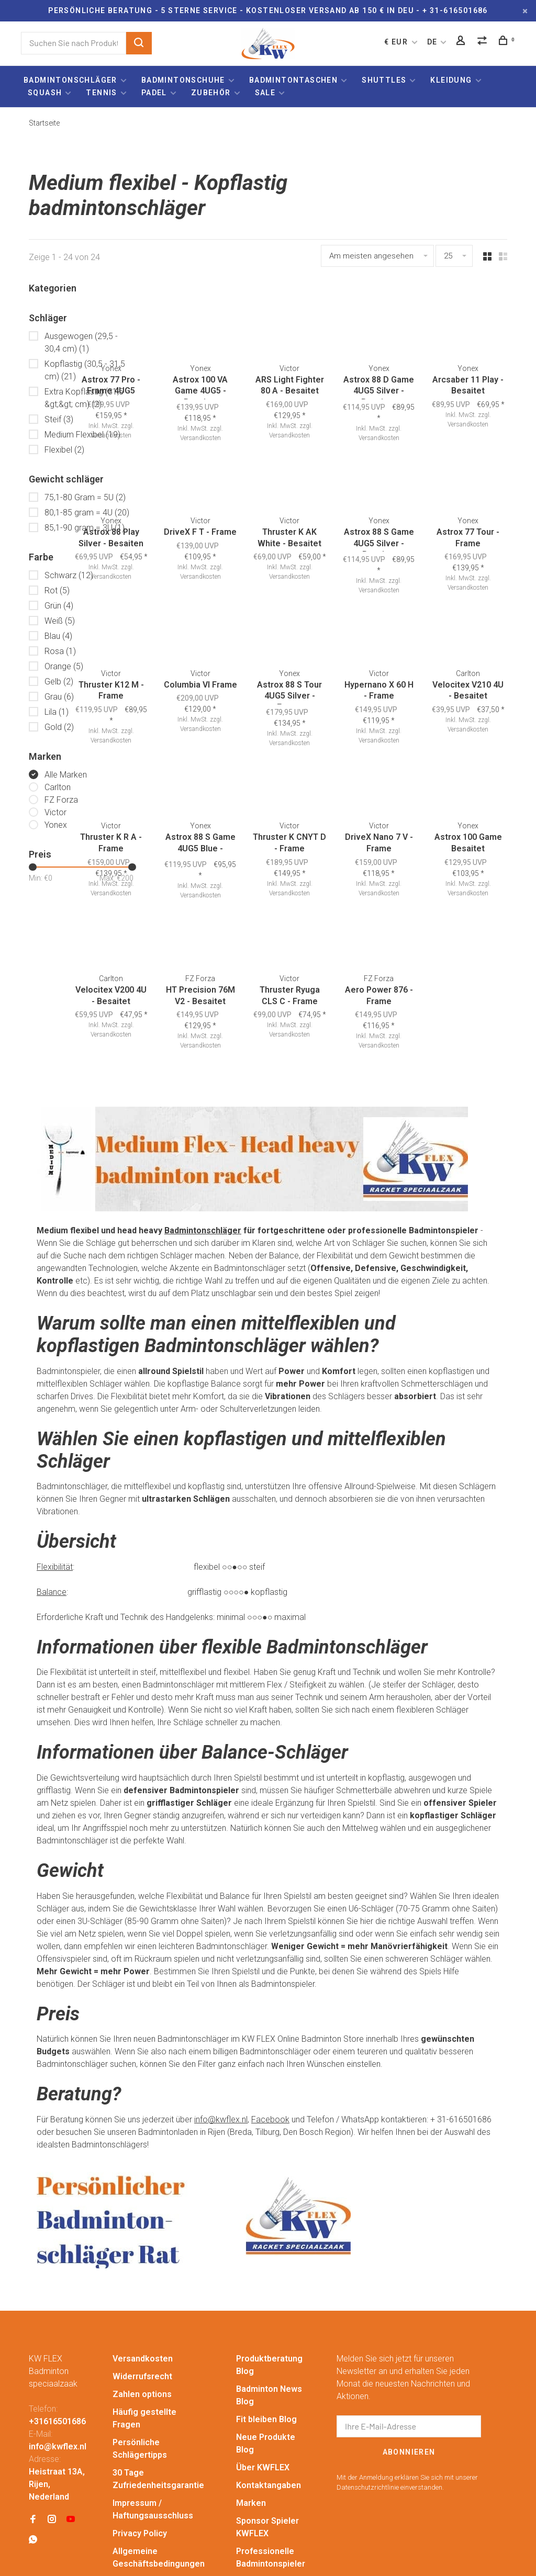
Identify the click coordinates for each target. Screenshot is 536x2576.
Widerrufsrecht (142, 2288)
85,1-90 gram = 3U (84, 528)
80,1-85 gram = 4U (86, 513)
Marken (251, 2415)
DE (432, 42)
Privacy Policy (140, 2445)
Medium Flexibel (82, 435)
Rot (57, 590)
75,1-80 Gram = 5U (85, 497)
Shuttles (384, 80)
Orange (63, 666)
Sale (265, 92)
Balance (51, 1504)
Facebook (270, 2032)
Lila (56, 712)
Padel (154, 92)
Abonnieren (409, 2364)
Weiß (59, 621)
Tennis (101, 92)
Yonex (55, 825)
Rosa (60, 651)
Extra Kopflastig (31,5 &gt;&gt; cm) (84, 398)
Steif (58, 419)
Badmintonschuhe (183, 80)
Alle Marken (65, 775)
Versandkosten (477, 823)
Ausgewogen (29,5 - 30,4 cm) (81, 342)
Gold (59, 727)
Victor (55, 812)
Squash (45, 92)
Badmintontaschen (293, 80)
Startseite (44, 123)
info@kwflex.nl (221, 2032)
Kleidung (451, 80)
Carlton (57, 787)
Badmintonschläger (70, 80)
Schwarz (68, 575)
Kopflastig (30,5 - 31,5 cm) (84, 370)
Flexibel (64, 450)
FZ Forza (61, 800)
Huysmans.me (81, 2556)
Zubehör (211, 92)
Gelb (58, 682)
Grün (58, 606)
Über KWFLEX (262, 2379)
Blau (58, 636)
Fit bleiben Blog (266, 2331)
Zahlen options (142, 2306)
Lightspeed (235, 2545)
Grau (59, 697)
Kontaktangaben (268, 2397)
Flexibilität (55, 1479)
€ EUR (397, 42)
